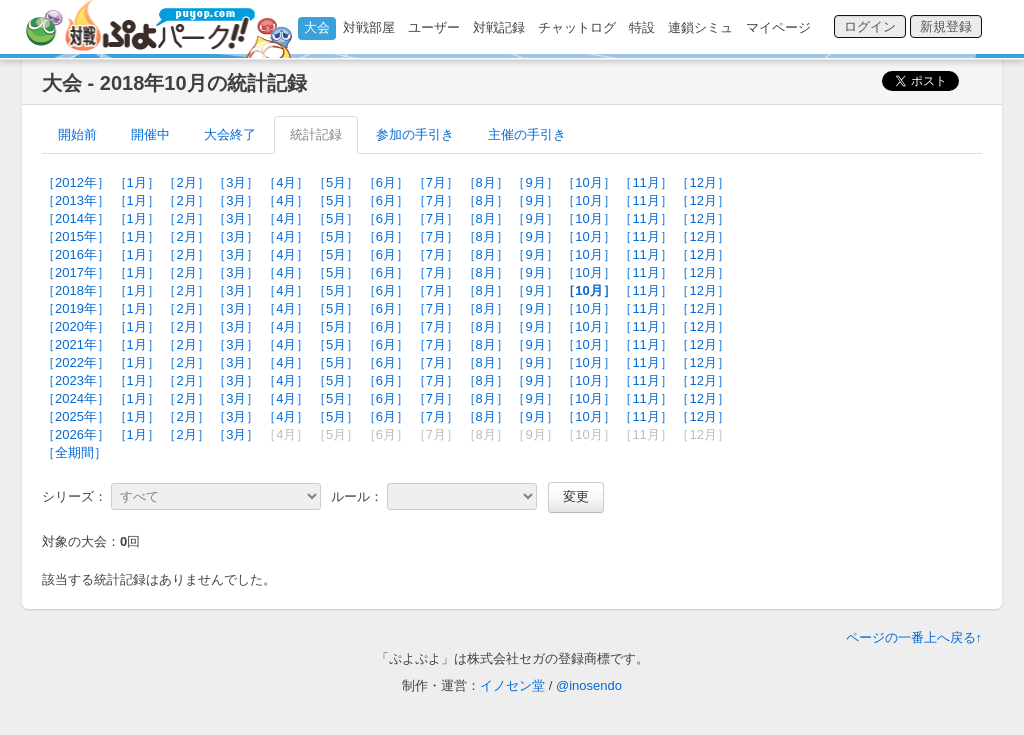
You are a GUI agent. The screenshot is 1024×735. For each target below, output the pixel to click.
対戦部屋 (369, 27)
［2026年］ (76, 434)
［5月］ (336, 182)
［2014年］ (76, 218)
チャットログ (577, 27)
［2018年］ (76, 290)
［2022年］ (76, 362)
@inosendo (589, 685)
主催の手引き (527, 134)
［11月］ (645, 182)
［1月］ (137, 182)
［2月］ (186, 182)
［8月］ (486, 182)
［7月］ (436, 182)
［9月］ (535, 182)
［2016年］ (76, 254)
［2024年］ (76, 398)
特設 (642, 27)
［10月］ (588, 182)
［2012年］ (76, 182)
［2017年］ (76, 272)
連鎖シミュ (700, 27)
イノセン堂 (512, 685)
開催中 (150, 134)
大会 (317, 27)
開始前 (77, 134)
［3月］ (236, 182)
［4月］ (286, 182)
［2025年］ (76, 416)
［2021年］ (76, 344)
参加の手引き (415, 134)
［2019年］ (76, 308)
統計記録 (316, 134)
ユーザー (434, 27)
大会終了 (230, 134)
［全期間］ (74, 452)
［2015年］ (76, 236)
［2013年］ (76, 200)
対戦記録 (499, 27)
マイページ (778, 27)
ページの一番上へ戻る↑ (914, 637)
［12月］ (702, 182)
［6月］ (386, 182)
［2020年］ (76, 326)
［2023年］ (76, 380)
